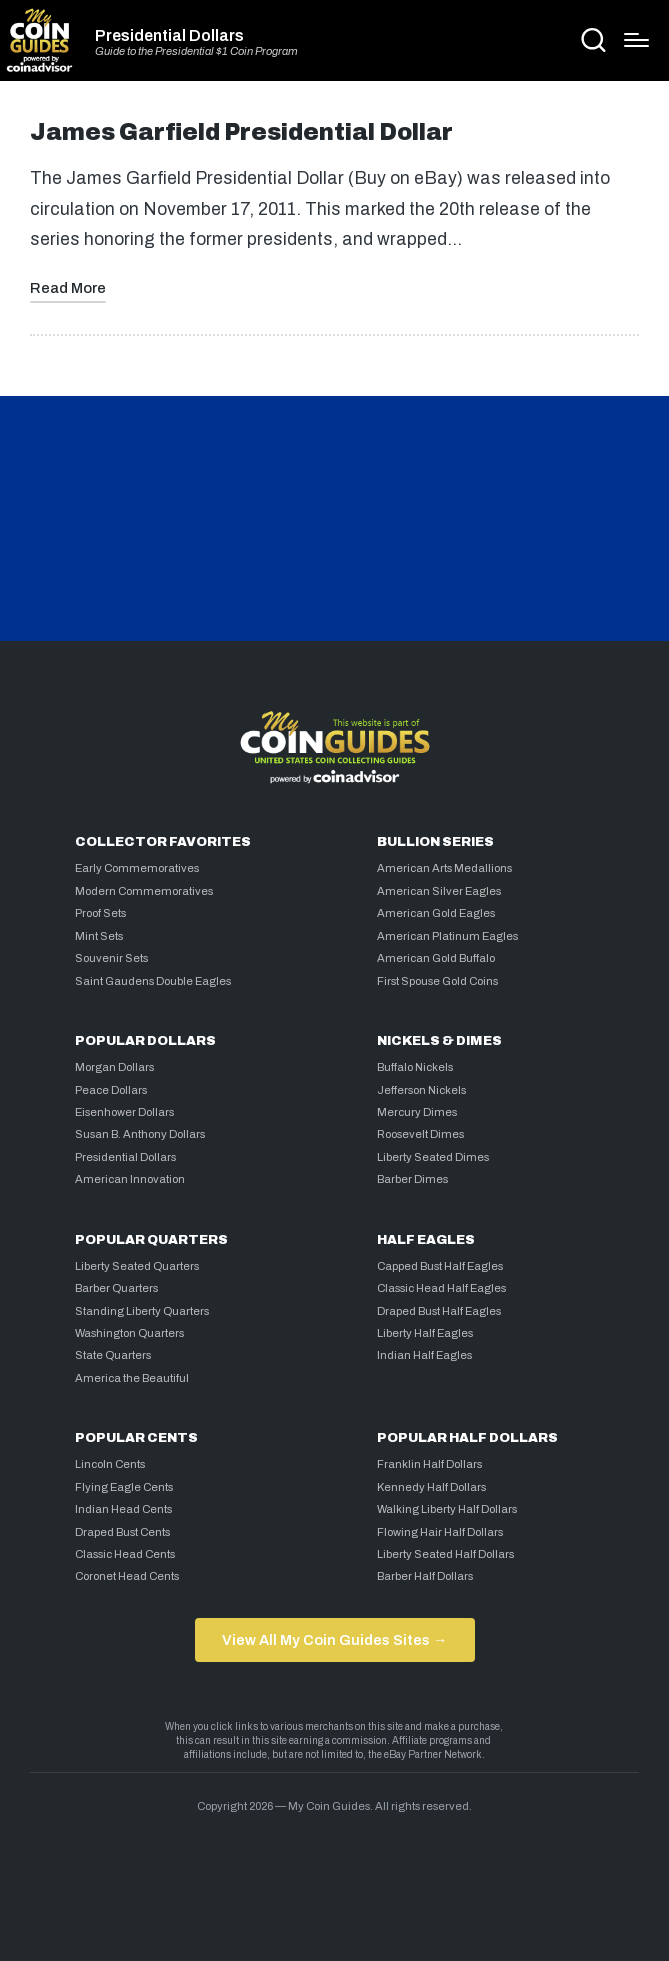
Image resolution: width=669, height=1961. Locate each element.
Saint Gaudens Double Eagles (153, 981)
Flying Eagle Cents (124, 1487)
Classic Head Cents (125, 1554)
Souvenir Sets (111, 958)
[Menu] (636, 40)
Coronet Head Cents (127, 1576)
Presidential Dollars (169, 36)
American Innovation (130, 1179)
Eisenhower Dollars (124, 1112)
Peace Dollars (111, 1090)
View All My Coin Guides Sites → (334, 1640)
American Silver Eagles (439, 891)
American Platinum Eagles (447, 936)
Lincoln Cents (110, 1464)
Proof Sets (100, 913)
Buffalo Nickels (415, 1067)
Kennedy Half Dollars (431, 1487)
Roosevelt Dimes (420, 1134)
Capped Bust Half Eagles (440, 1266)
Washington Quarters (129, 1333)
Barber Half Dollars (425, 1576)
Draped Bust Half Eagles (439, 1311)
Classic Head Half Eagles (441, 1288)
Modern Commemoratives (144, 891)
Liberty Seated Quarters (137, 1266)
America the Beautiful (132, 1378)
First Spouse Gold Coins (437, 981)
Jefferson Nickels (421, 1090)
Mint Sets (99, 936)
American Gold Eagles (436, 913)
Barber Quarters (116, 1288)
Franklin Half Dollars (429, 1464)
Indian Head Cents (123, 1509)
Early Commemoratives (137, 868)
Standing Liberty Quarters (142, 1311)
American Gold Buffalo (436, 958)
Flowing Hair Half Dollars (440, 1532)
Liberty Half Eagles (425, 1333)
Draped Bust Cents (122, 1532)
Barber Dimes (412, 1179)
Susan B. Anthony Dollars (140, 1134)
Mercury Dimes (417, 1112)
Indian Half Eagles (424, 1355)
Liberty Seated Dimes (433, 1157)
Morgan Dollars (114, 1067)
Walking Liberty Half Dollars (447, 1509)
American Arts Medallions (444, 868)
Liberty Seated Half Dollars (445, 1554)
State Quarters (113, 1355)
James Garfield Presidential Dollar (241, 132)
